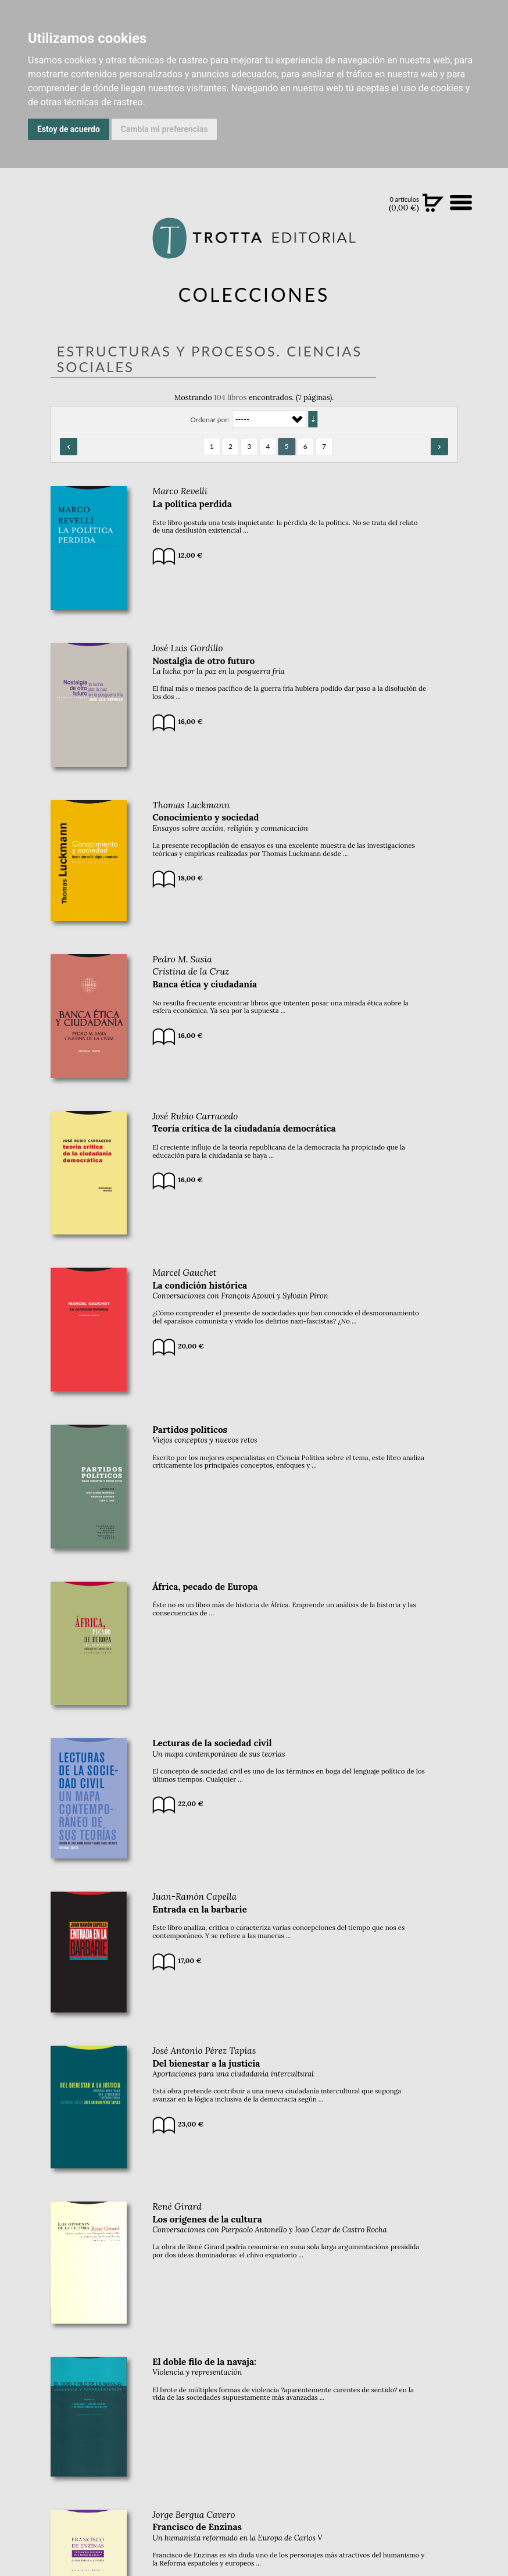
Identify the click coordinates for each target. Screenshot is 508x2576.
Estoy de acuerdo (68, 129)
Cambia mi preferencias (164, 129)
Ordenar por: (209, 419)
